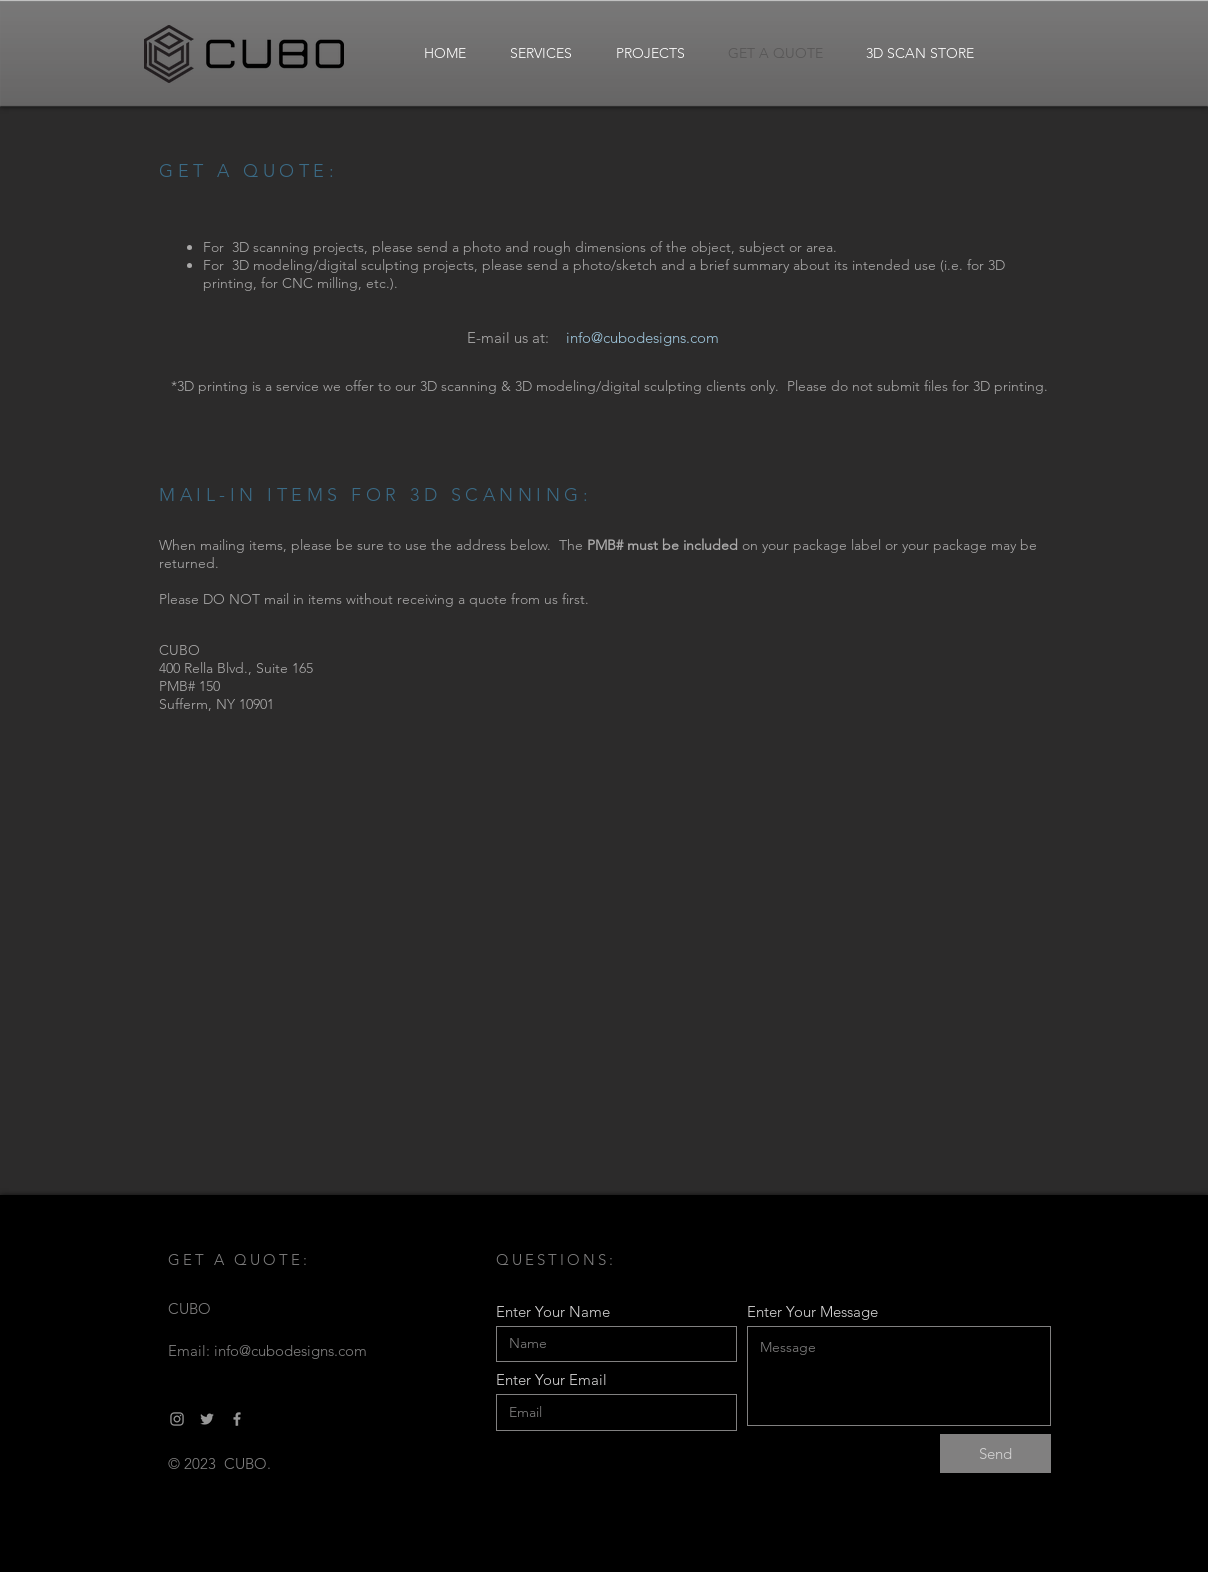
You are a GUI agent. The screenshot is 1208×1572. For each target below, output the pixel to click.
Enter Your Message (812, 1311)
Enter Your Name (553, 1311)
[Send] (995, 1453)
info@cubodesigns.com (290, 1350)
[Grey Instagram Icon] (177, 1419)
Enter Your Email (551, 1379)
